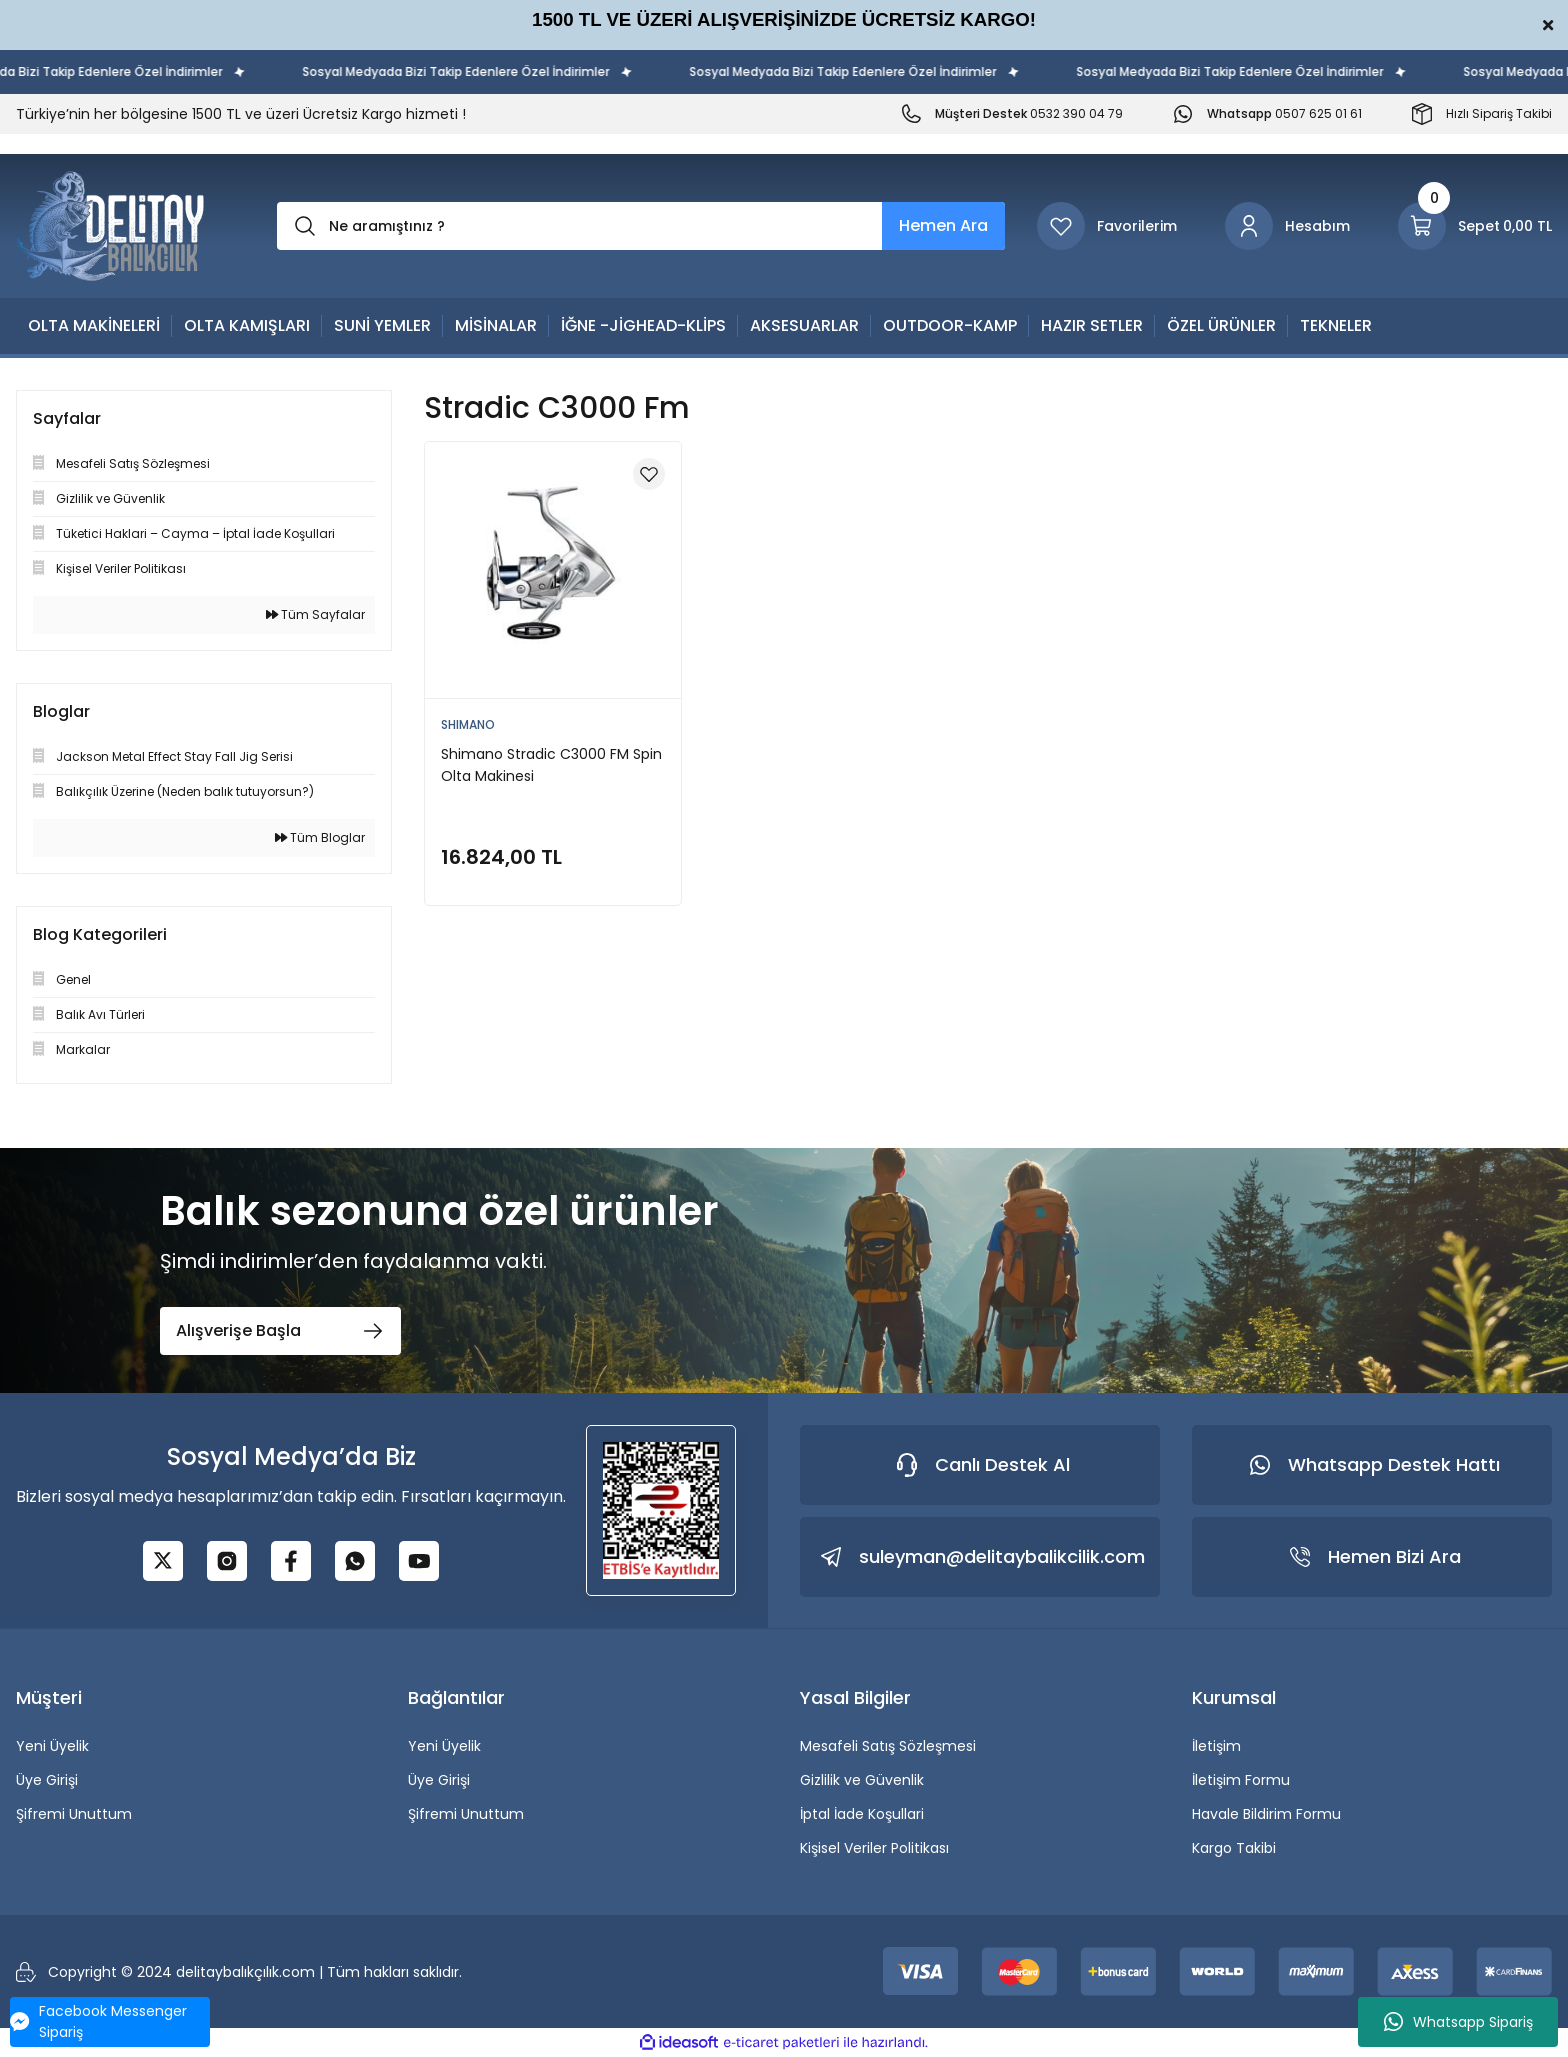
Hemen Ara (943, 225)
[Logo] (110, 226)
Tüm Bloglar (320, 837)
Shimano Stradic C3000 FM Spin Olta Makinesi (551, 765)
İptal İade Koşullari (862, 1814)
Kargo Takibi (1234, 1848)
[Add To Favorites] (649, 474)
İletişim (1216, 1746)
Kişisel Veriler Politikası (874, 1848)
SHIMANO (468, 724)
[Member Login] (1287, 226)
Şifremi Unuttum (74, 1814)
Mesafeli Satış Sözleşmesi (888, 1746)
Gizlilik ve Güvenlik (862, 1780)
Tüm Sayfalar (315, 614)
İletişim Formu (1241, 1780)
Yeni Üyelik (52, 1746)
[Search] (641, 226)
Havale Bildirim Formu (1266, 1814)
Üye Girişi (47, 1780)
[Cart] (1475, 226)
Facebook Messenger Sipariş (98, 2021)
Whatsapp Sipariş (1458, 2022)
